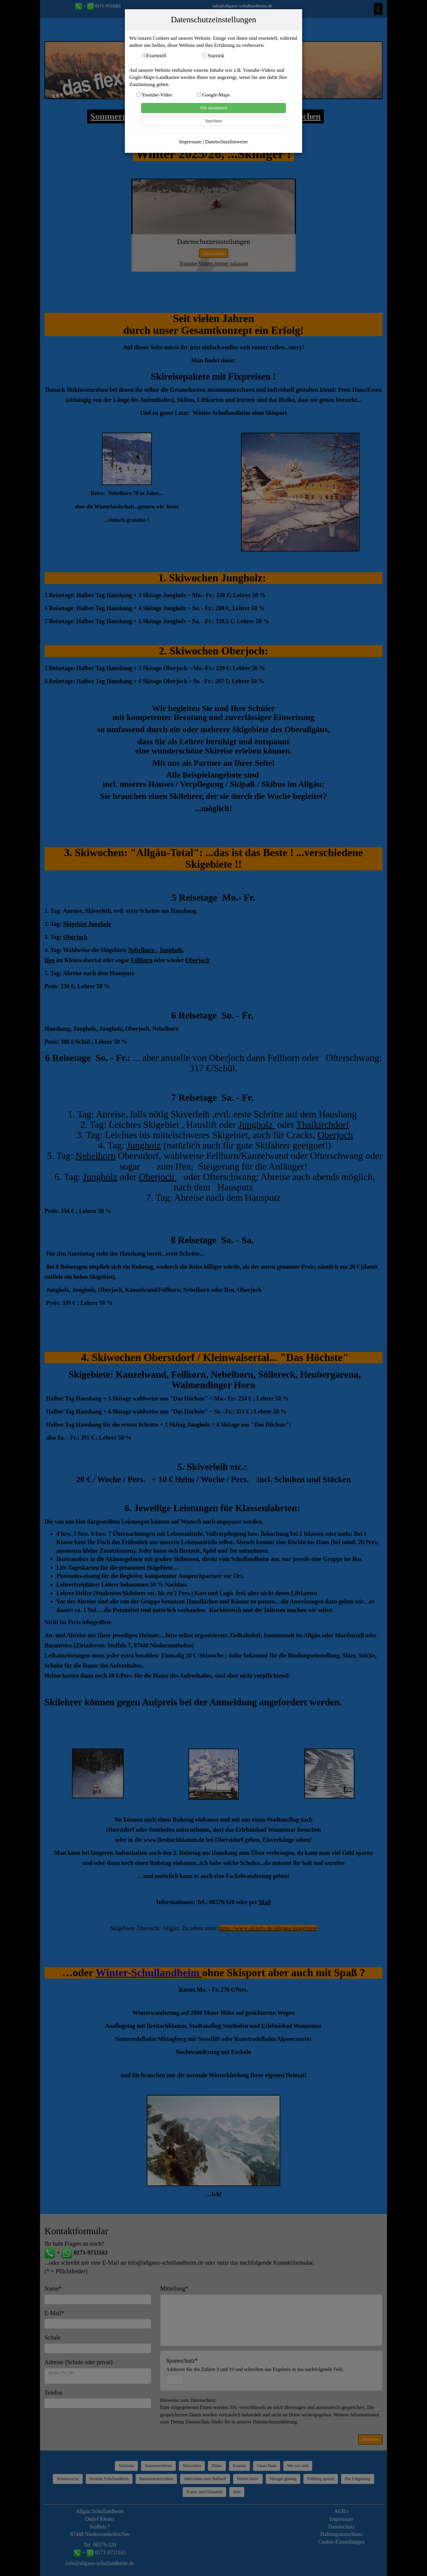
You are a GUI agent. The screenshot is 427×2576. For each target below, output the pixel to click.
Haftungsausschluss (341, 2534)
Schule (52, 2337)
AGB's (341, 2511)
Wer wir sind (297, 2466)
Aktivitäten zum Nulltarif (205, 2479)
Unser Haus (266, 2466)
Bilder (217, 2466)
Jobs (236, 2492)
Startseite (126, 2466)
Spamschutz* (255, 2364)
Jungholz (256, 1124)
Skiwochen (300, 116)
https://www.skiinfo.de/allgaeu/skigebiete (268, 1928)
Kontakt (239, 2466)
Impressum (341, 2519)
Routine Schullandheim (109, 2479)
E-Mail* (54, 2313)
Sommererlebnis (158, 2466)
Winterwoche (68, 2479)
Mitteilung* (174, 2288)
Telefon (53, 2392)
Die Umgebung (357, 2479)
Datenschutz (341, 2527)
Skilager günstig (283, 2479)
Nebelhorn (95, 1155)
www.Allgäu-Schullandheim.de (213, 34)
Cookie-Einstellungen (341, 2542)
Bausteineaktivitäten (156, 2479)
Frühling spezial (320, 2479)
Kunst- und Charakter (204, 2492)
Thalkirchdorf (323, 1124)
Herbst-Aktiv (248, 2479)
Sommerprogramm (126, 116)
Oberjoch (197, 960)
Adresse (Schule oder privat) (78, 2362)
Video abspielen (213, 253)
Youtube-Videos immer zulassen (213, 264)
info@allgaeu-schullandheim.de (243, 6)
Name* (53, 2288)
